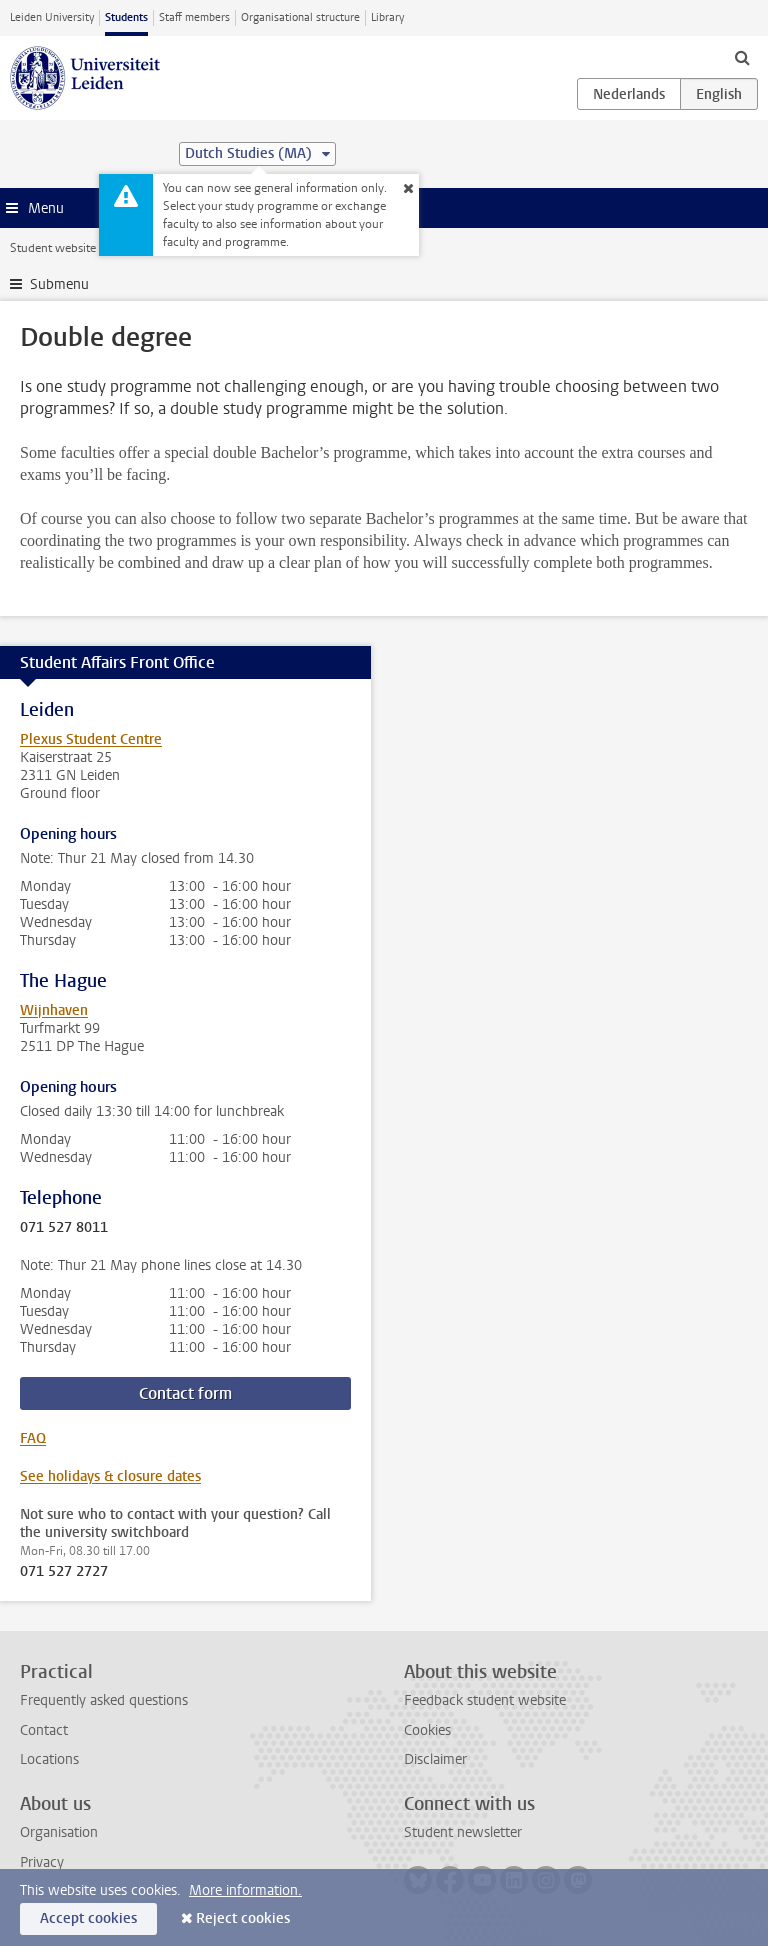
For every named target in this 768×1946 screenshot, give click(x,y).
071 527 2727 (64, 1572)
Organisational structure (300, 17)
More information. (245, 1890)
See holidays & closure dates (110, 1476)
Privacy (42, 1862)
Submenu (59, 284)
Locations (49, 1759)
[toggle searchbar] (742, 57)
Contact (44, 1730)
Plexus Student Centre (91, 739)
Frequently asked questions (104, 1700)
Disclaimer (435, 1759)
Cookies (427, 1730)
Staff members (194, 17)
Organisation (59, 1832)
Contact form (185, 1393)
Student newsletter (463, 1832)
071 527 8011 (64, 1228)
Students (126, 17)
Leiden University (52, 17)
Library (387, 17)
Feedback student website (485, 1700)
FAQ (33, 1438)
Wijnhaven (54, 1010)
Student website (53, 248)
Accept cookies (88, 1918)
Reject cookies (243, 1918)
